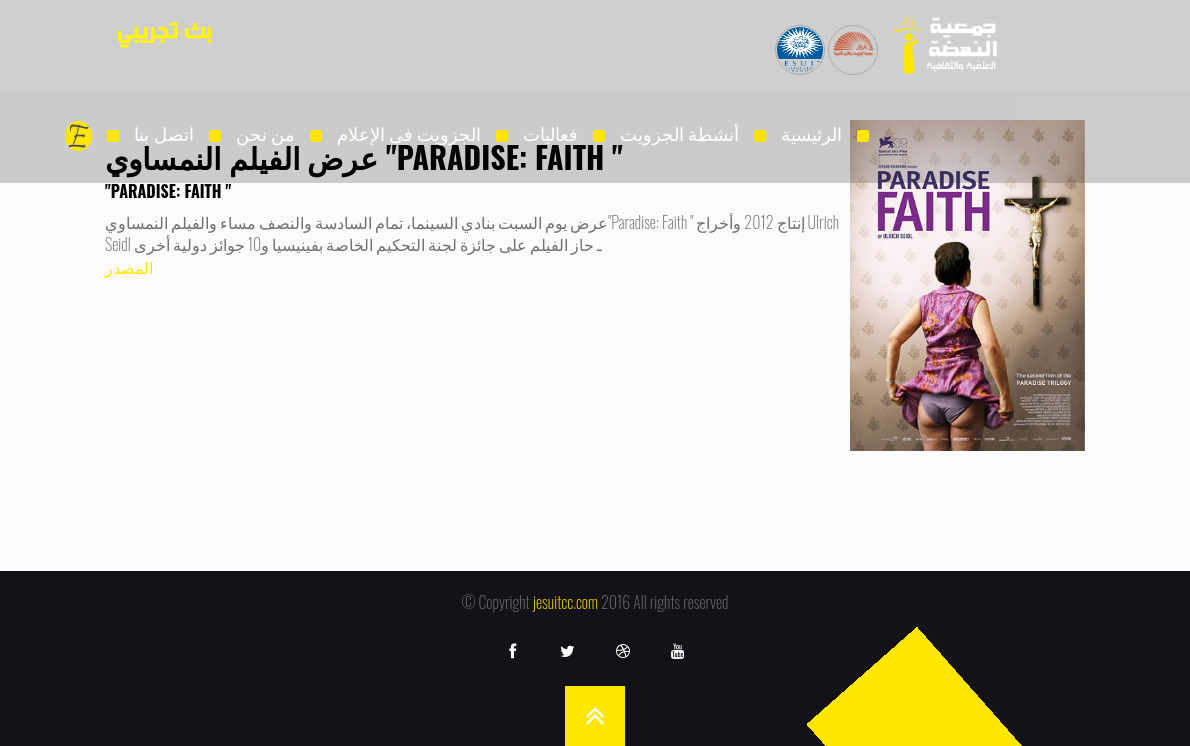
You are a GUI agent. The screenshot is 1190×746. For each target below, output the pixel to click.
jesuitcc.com (565, 602)
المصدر (129, 267)
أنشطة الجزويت (679, 133)
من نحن (265, 133)
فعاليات (550, 133)
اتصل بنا (163, 133)
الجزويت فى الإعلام (409, 133)
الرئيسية (811, 133)
